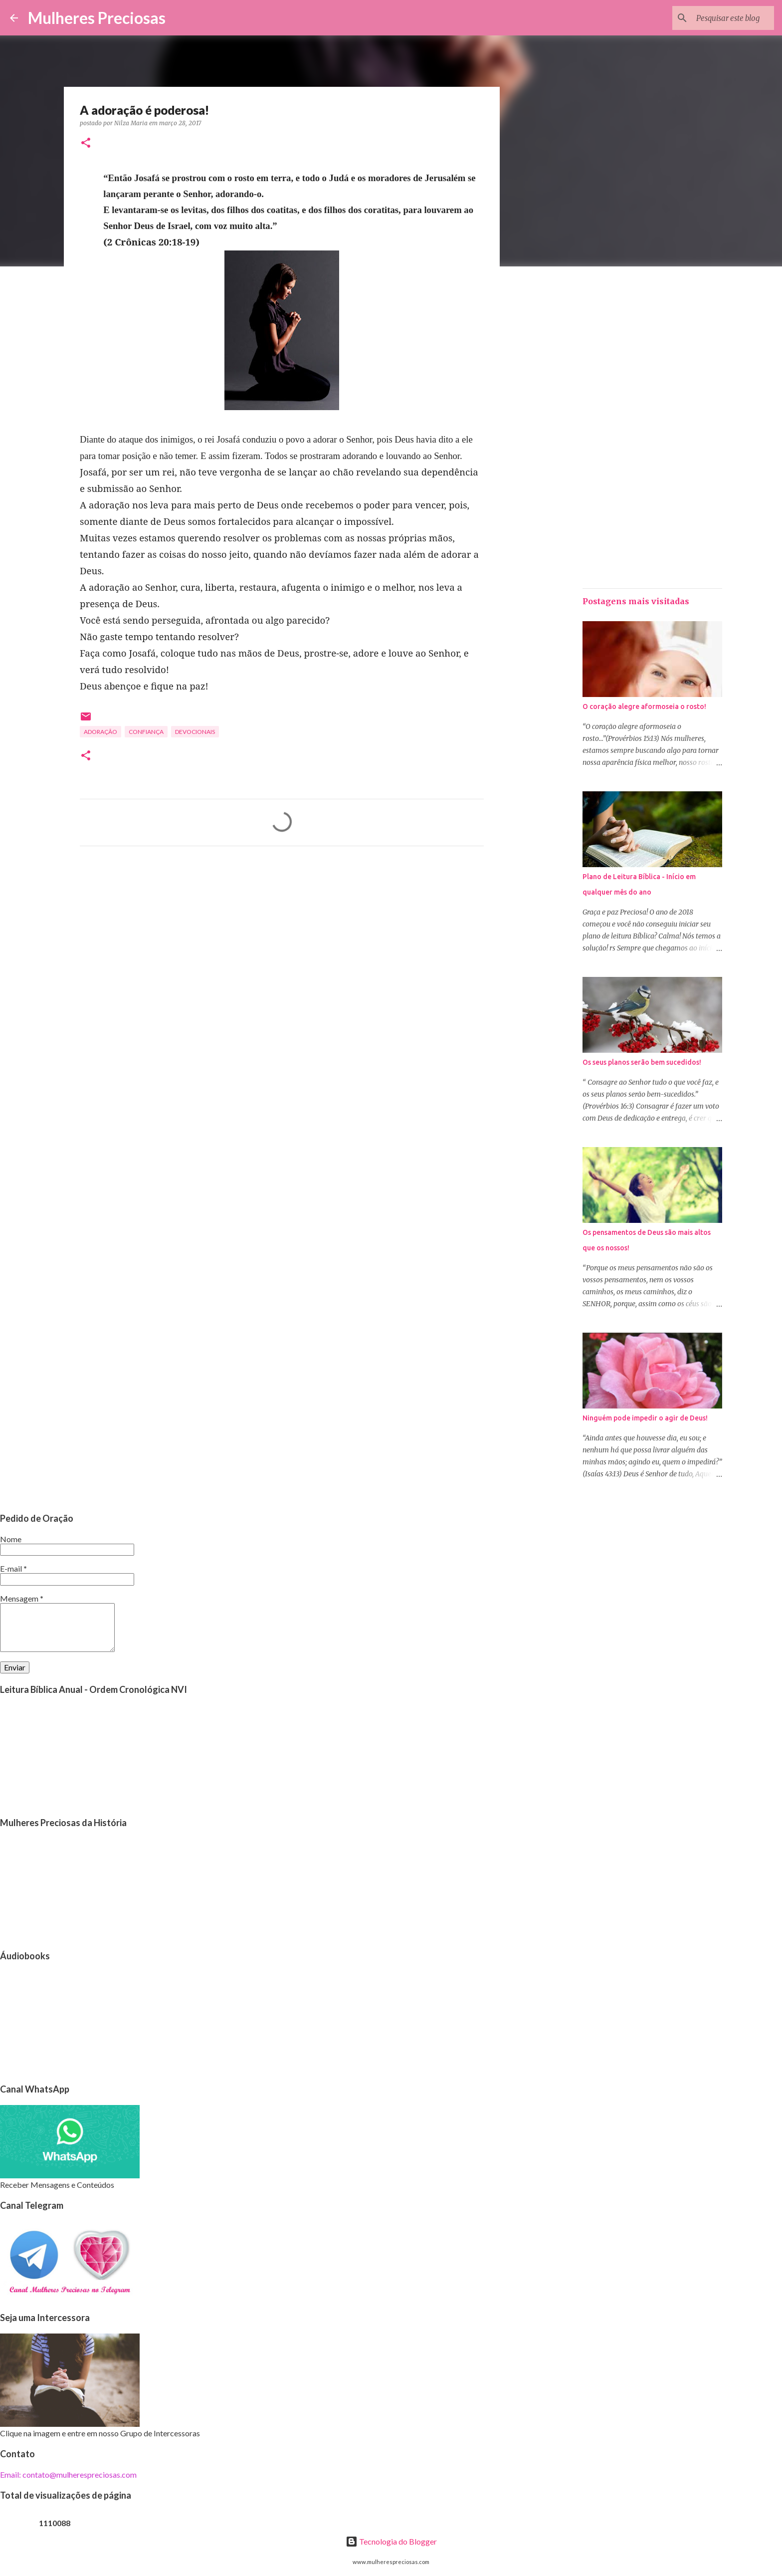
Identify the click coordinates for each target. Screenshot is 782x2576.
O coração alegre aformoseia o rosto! (644, 706)
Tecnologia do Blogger (391, 2541)
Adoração (100, 731)
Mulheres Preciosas (97, 17)
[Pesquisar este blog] (721, 18)
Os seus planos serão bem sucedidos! (642, 1062)
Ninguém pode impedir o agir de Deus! (645, 1418)
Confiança (146, 731)
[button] (86, 143)
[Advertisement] (282, 947)
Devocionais (195, 731)
